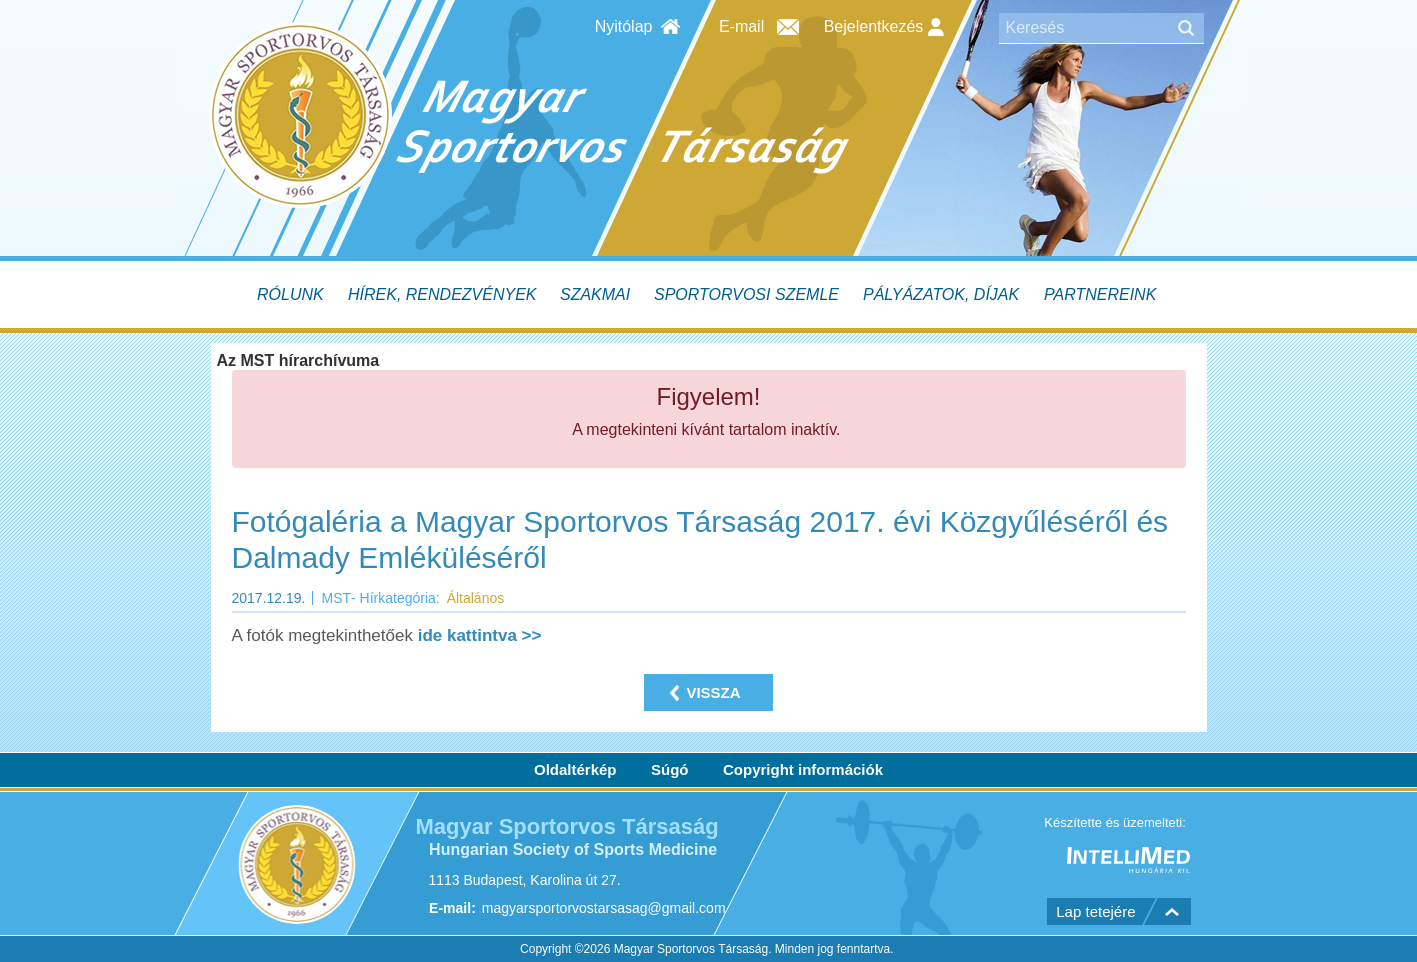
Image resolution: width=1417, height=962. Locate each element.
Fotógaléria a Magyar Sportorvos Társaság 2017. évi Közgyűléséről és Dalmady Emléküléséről (700, 539)
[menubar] (709, 294)
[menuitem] (292, 294)
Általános (476, 598)
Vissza (713, 692)
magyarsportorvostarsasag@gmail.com (603, 909)
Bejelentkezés (884, 27)
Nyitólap (624, 26)
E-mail (741, 26)
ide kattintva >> (480, 635)
